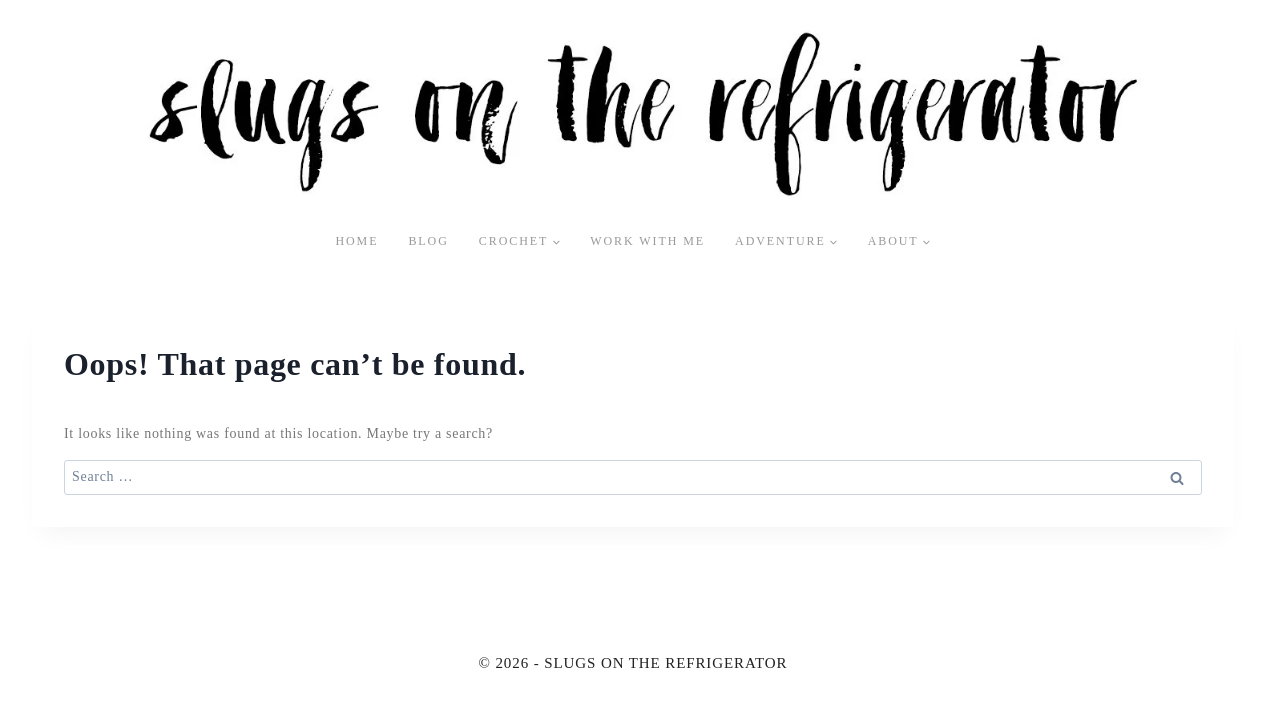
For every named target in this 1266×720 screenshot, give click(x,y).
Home (356, 241)
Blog (428, 241)
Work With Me (647, 241)
